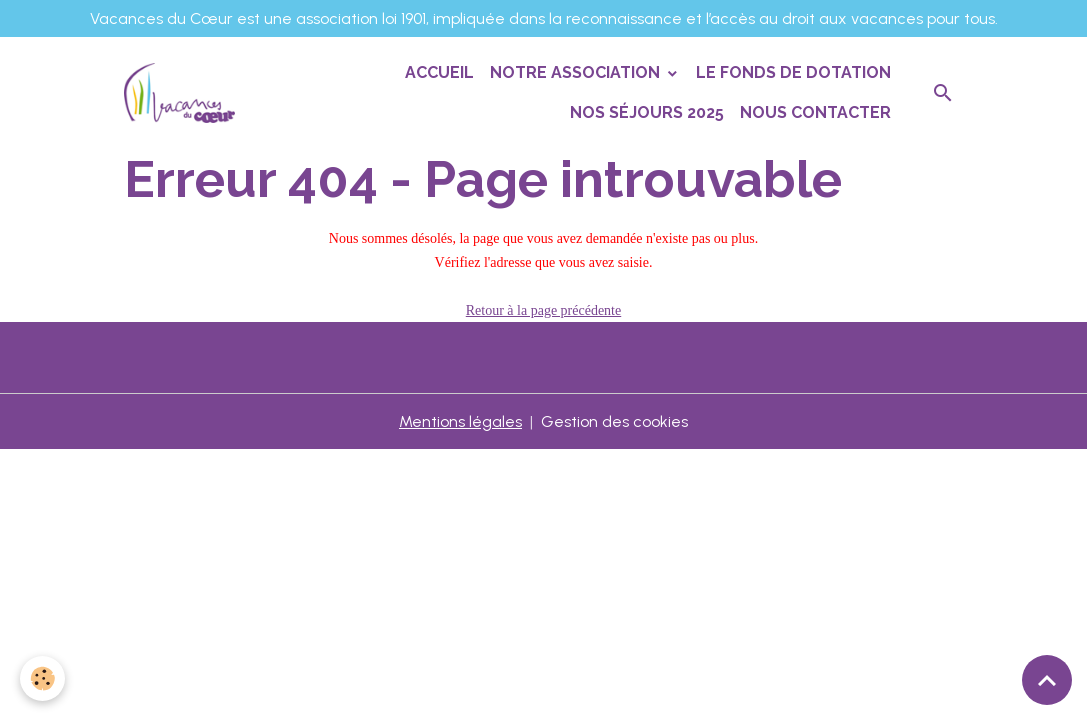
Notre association (577, 72)
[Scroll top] (1047, 680)
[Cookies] (42, 678)
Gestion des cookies (614, 421)
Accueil (439, 72)
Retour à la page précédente (543, 310)
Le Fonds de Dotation (793, 72)
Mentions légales (460, 421)
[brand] (179, 93)
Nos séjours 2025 (647, 112)
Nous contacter (815, 112)
